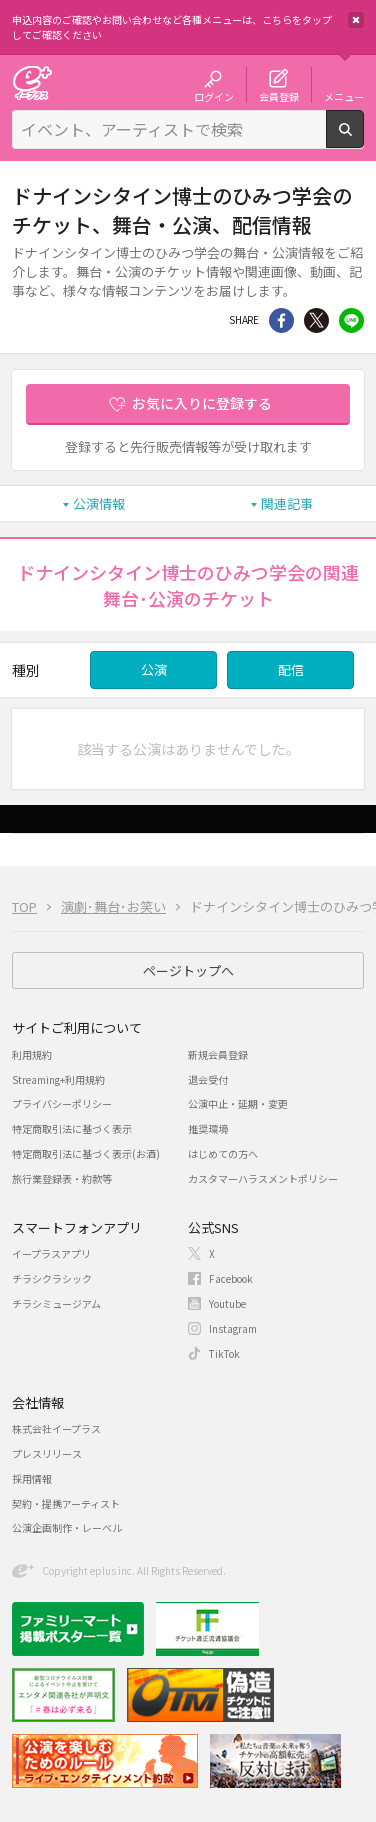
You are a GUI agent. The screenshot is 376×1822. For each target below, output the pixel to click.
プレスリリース (47, 1453)
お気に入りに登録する (202, 403)
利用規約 (32, 1054)
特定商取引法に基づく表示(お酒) (86, 1153)
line (351, 320)
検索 (363, 140)
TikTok (224, 1353)
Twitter (316, 320)
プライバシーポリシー (62, 1103)
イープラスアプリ (51, 1253)
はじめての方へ (223, 1153)
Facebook (231, 1278)
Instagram (233, 1328)
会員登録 (279, 96)
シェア (281, 320)
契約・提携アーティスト (66, 1503)
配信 (291, 669)
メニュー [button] (344, 96)
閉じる (356, 20)
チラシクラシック (52, 1278)
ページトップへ (188, 970)
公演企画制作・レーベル (67, 1527)
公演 (154, 669)
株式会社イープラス (56, 1428)
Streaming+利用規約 (58, 1079)
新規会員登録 (218, 1054)
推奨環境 (208, 1128)
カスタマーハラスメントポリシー (263, 1178)
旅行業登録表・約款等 (62, 1178)
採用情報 (32, 1478)
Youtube (227, 1303)
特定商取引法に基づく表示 (72, 1128)
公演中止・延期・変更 (238, 1103)
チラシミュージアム (56, 1303)
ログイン (214, 96)
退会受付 (208, 1079)
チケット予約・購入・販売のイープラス (32, 82)
